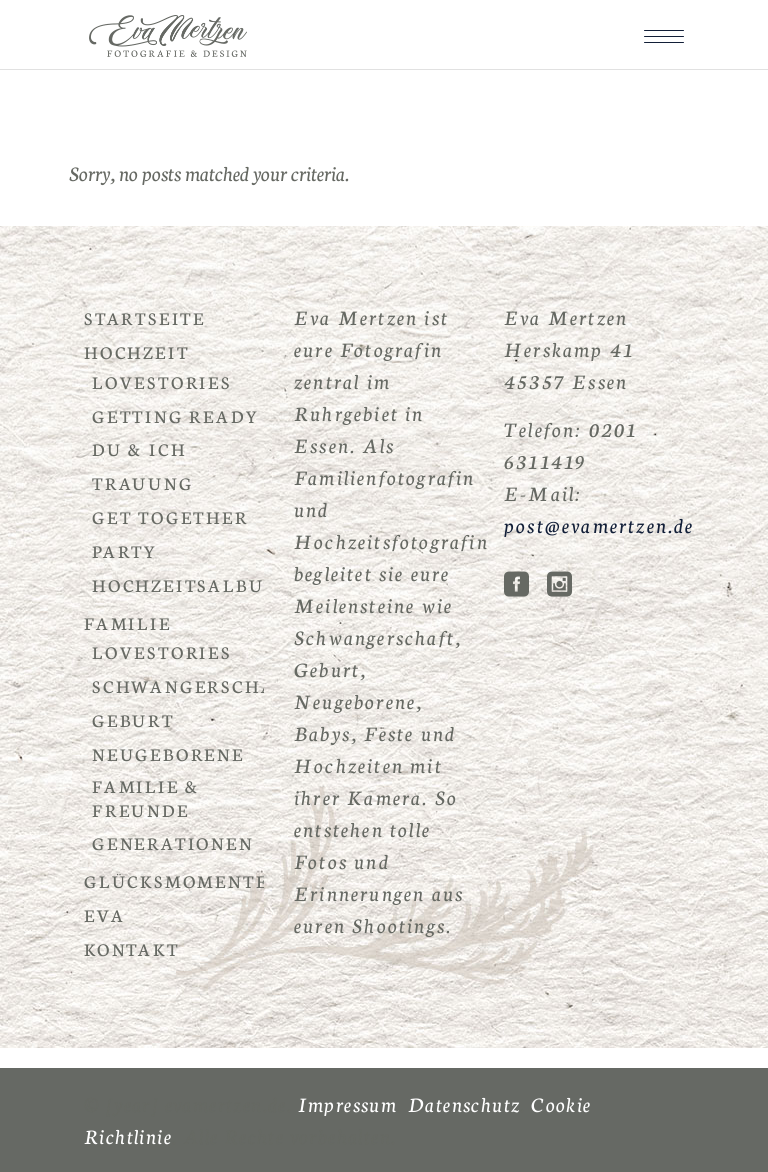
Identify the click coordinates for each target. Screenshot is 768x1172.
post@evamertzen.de (599, 524)
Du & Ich (139, 448)
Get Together (170, 516)
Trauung (143, 482)
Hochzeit (136, 351)
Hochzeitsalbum (187, 584)
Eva (104, 914)
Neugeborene (168, 753)
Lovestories (162, 381)
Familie (128, 622)
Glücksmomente (176, 880)
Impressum (348, 1103)
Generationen (173, 842)
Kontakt (132, 948)
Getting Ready (175, 415)
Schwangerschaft (196, 685)
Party (125, 550)
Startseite (145, 317)
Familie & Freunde (146, 797)
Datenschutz (464, 1103)
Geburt (133, 719)
